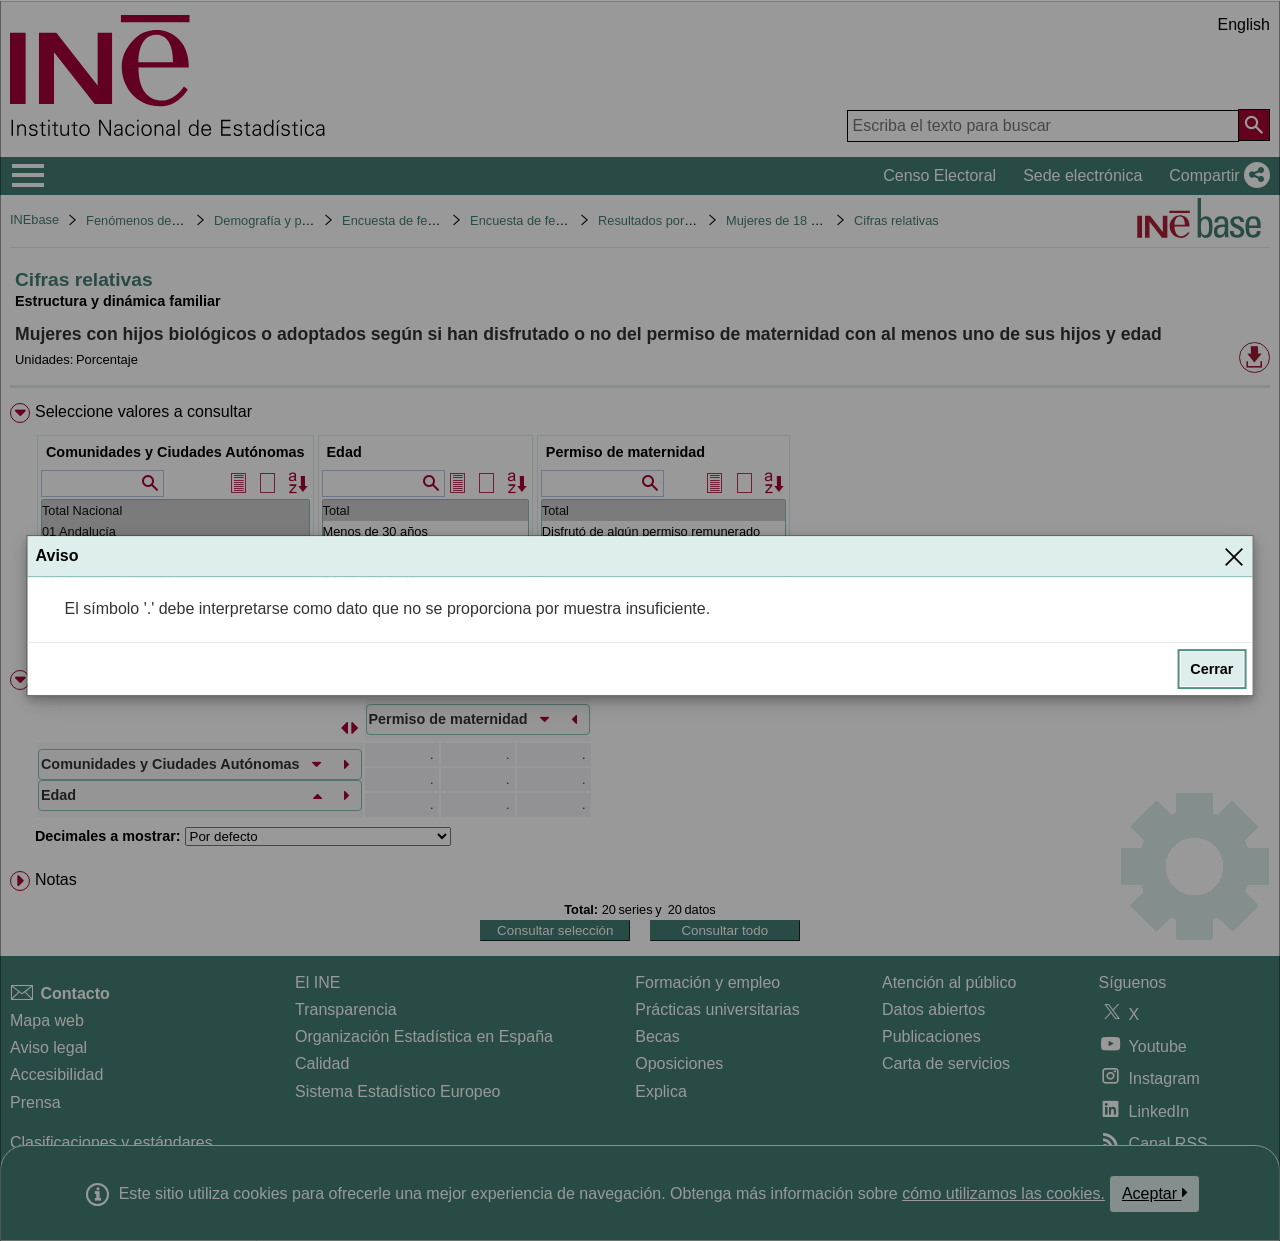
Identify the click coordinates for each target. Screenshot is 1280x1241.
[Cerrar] (1234, 557)
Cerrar (1211, 669)
